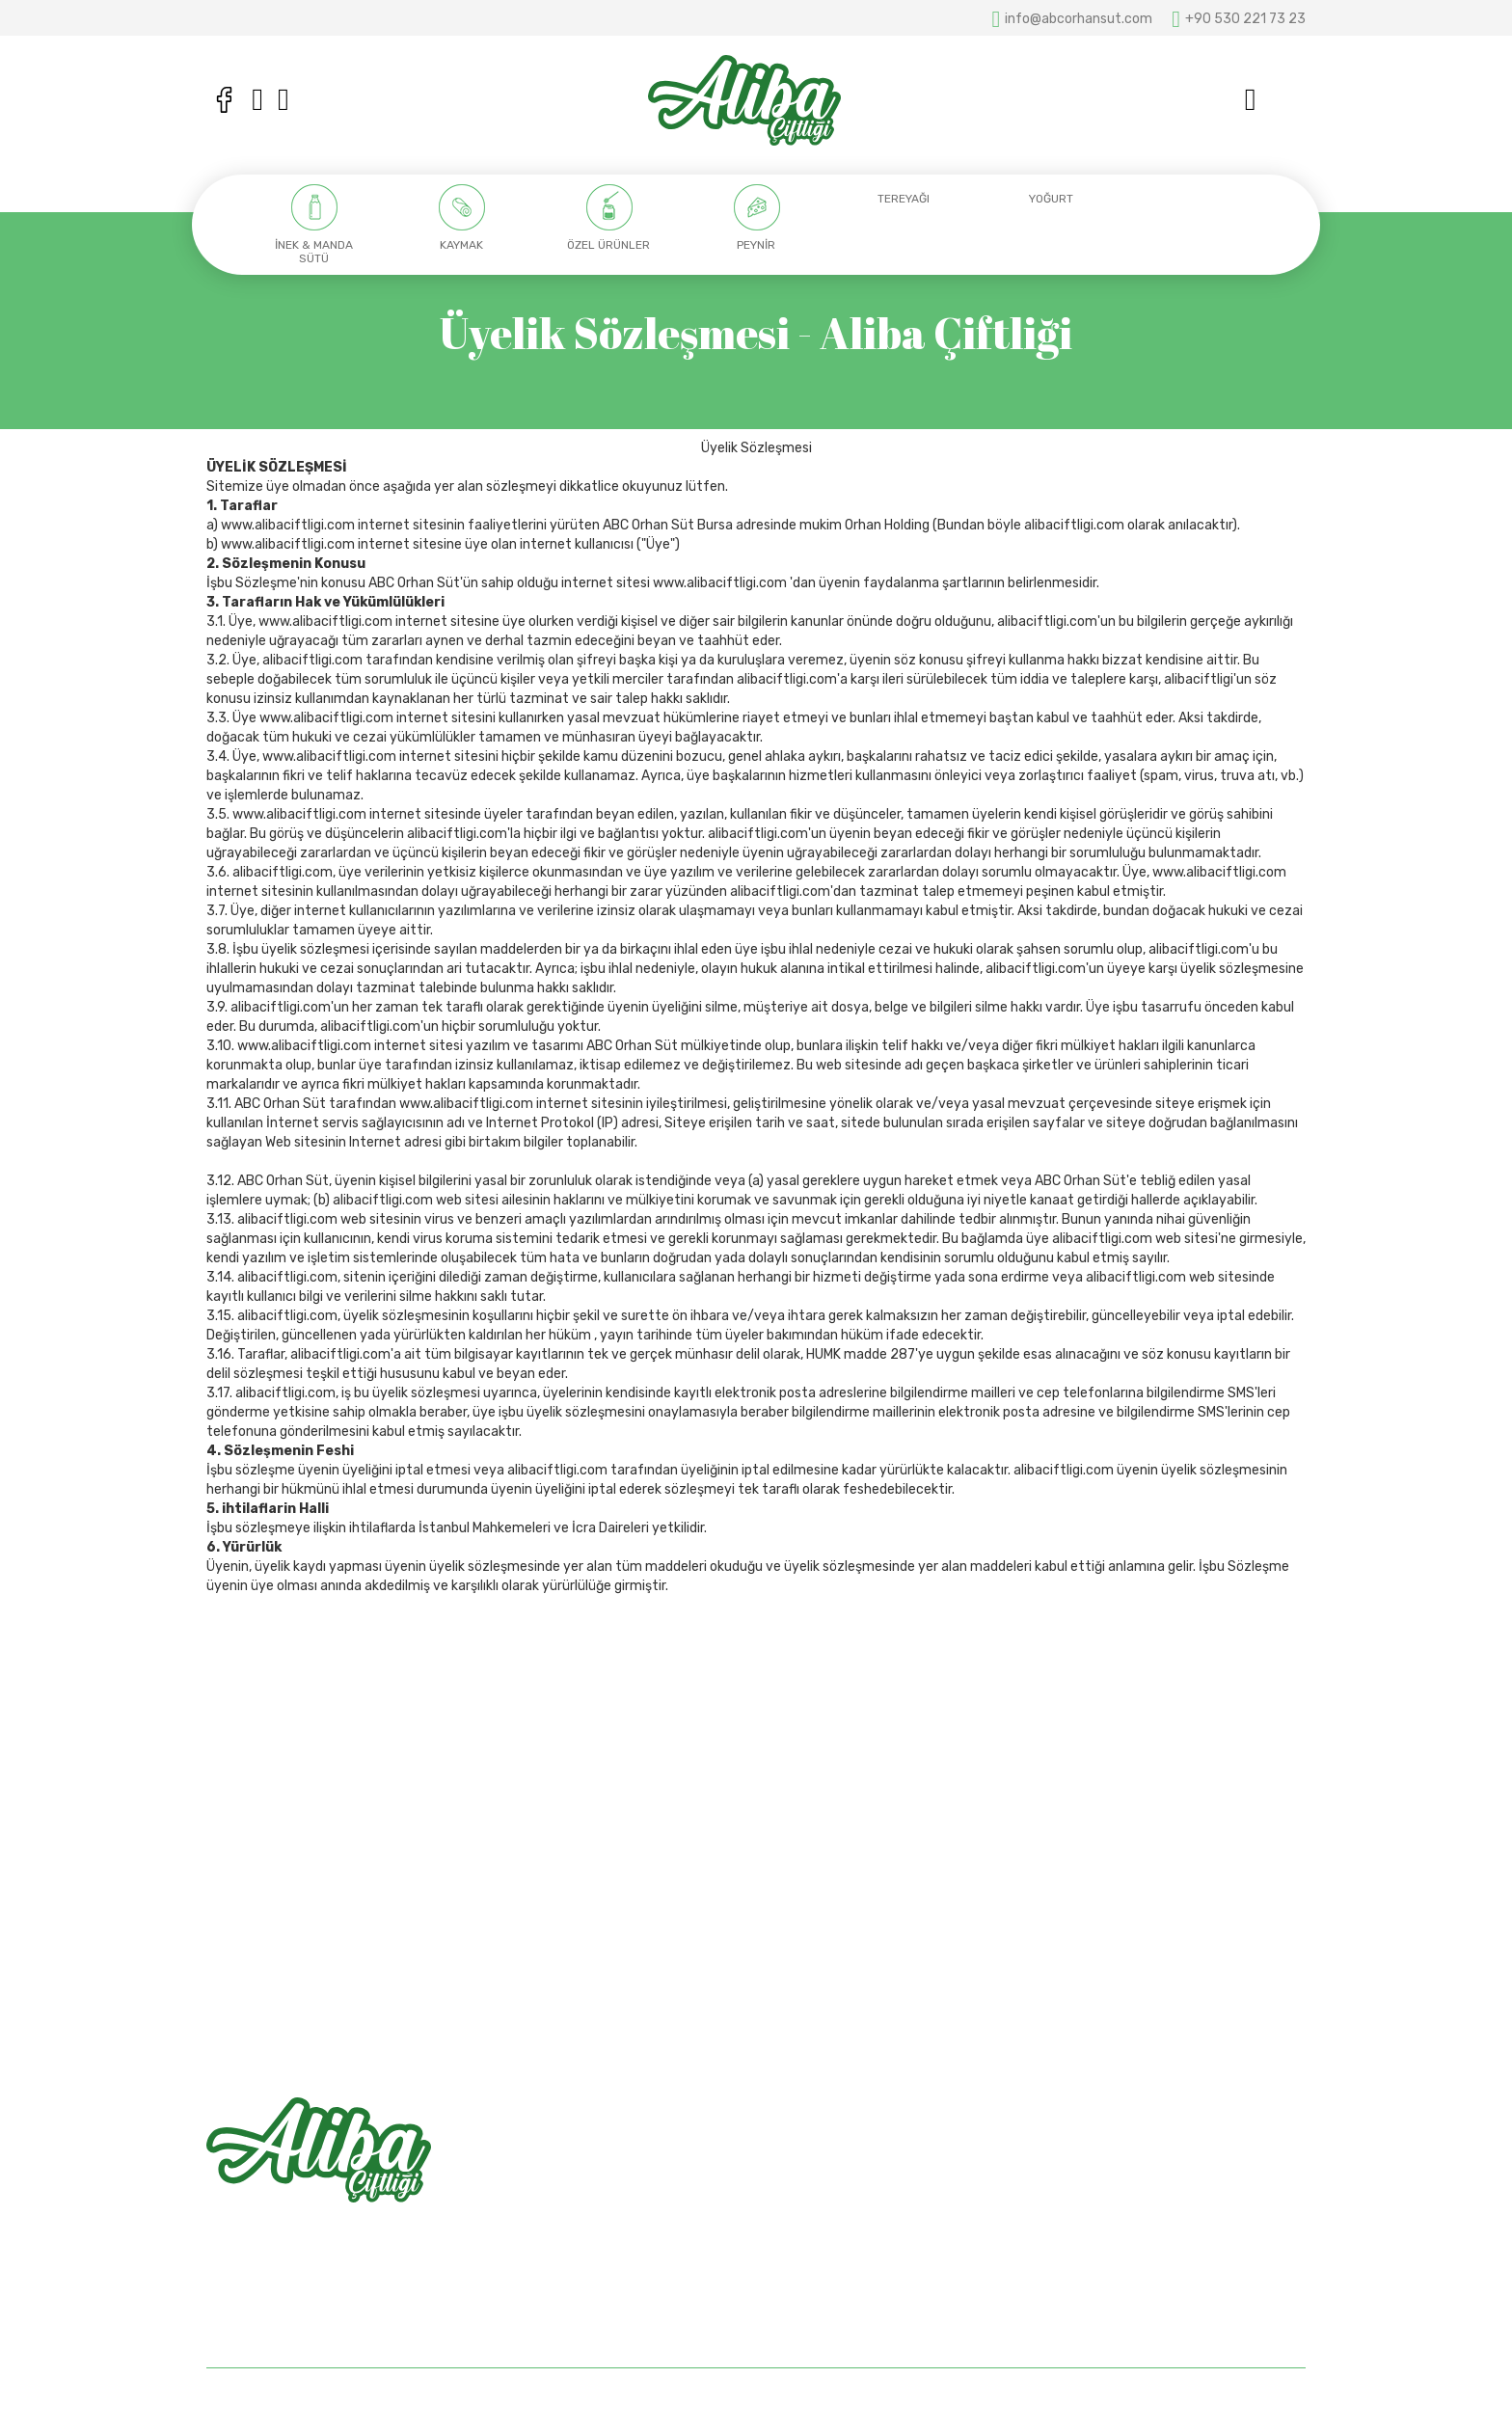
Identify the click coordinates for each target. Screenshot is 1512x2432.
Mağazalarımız (815, 2211)
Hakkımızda (806, 2178)
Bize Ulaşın (803, 2245)
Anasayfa (800, 2144)
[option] (314, 224)
